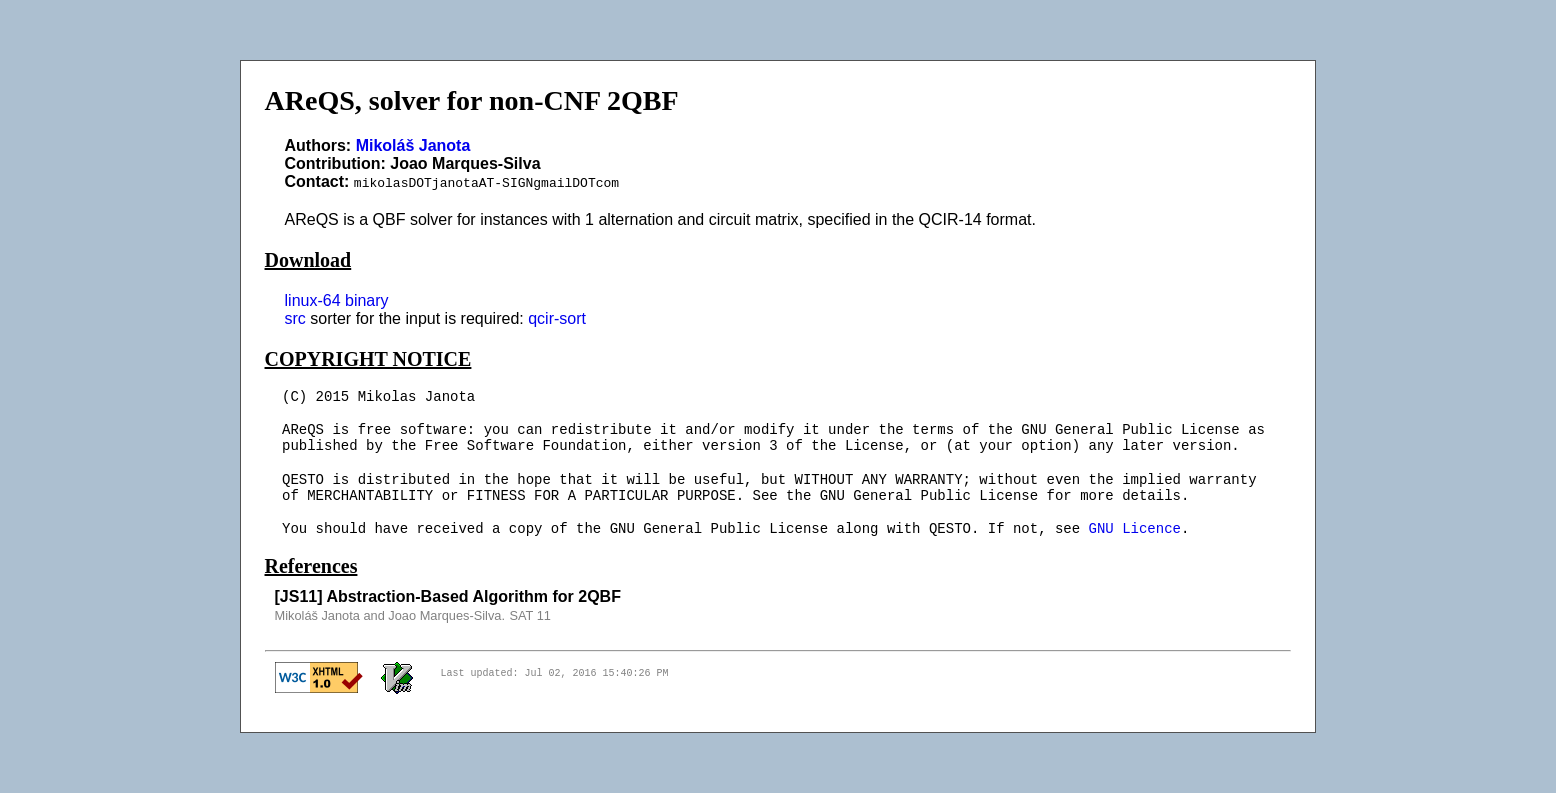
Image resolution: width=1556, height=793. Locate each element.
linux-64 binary (337, 300)
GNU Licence (1135, 529)
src (295, 318)
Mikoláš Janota (413, 145)
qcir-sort (557, 318)
